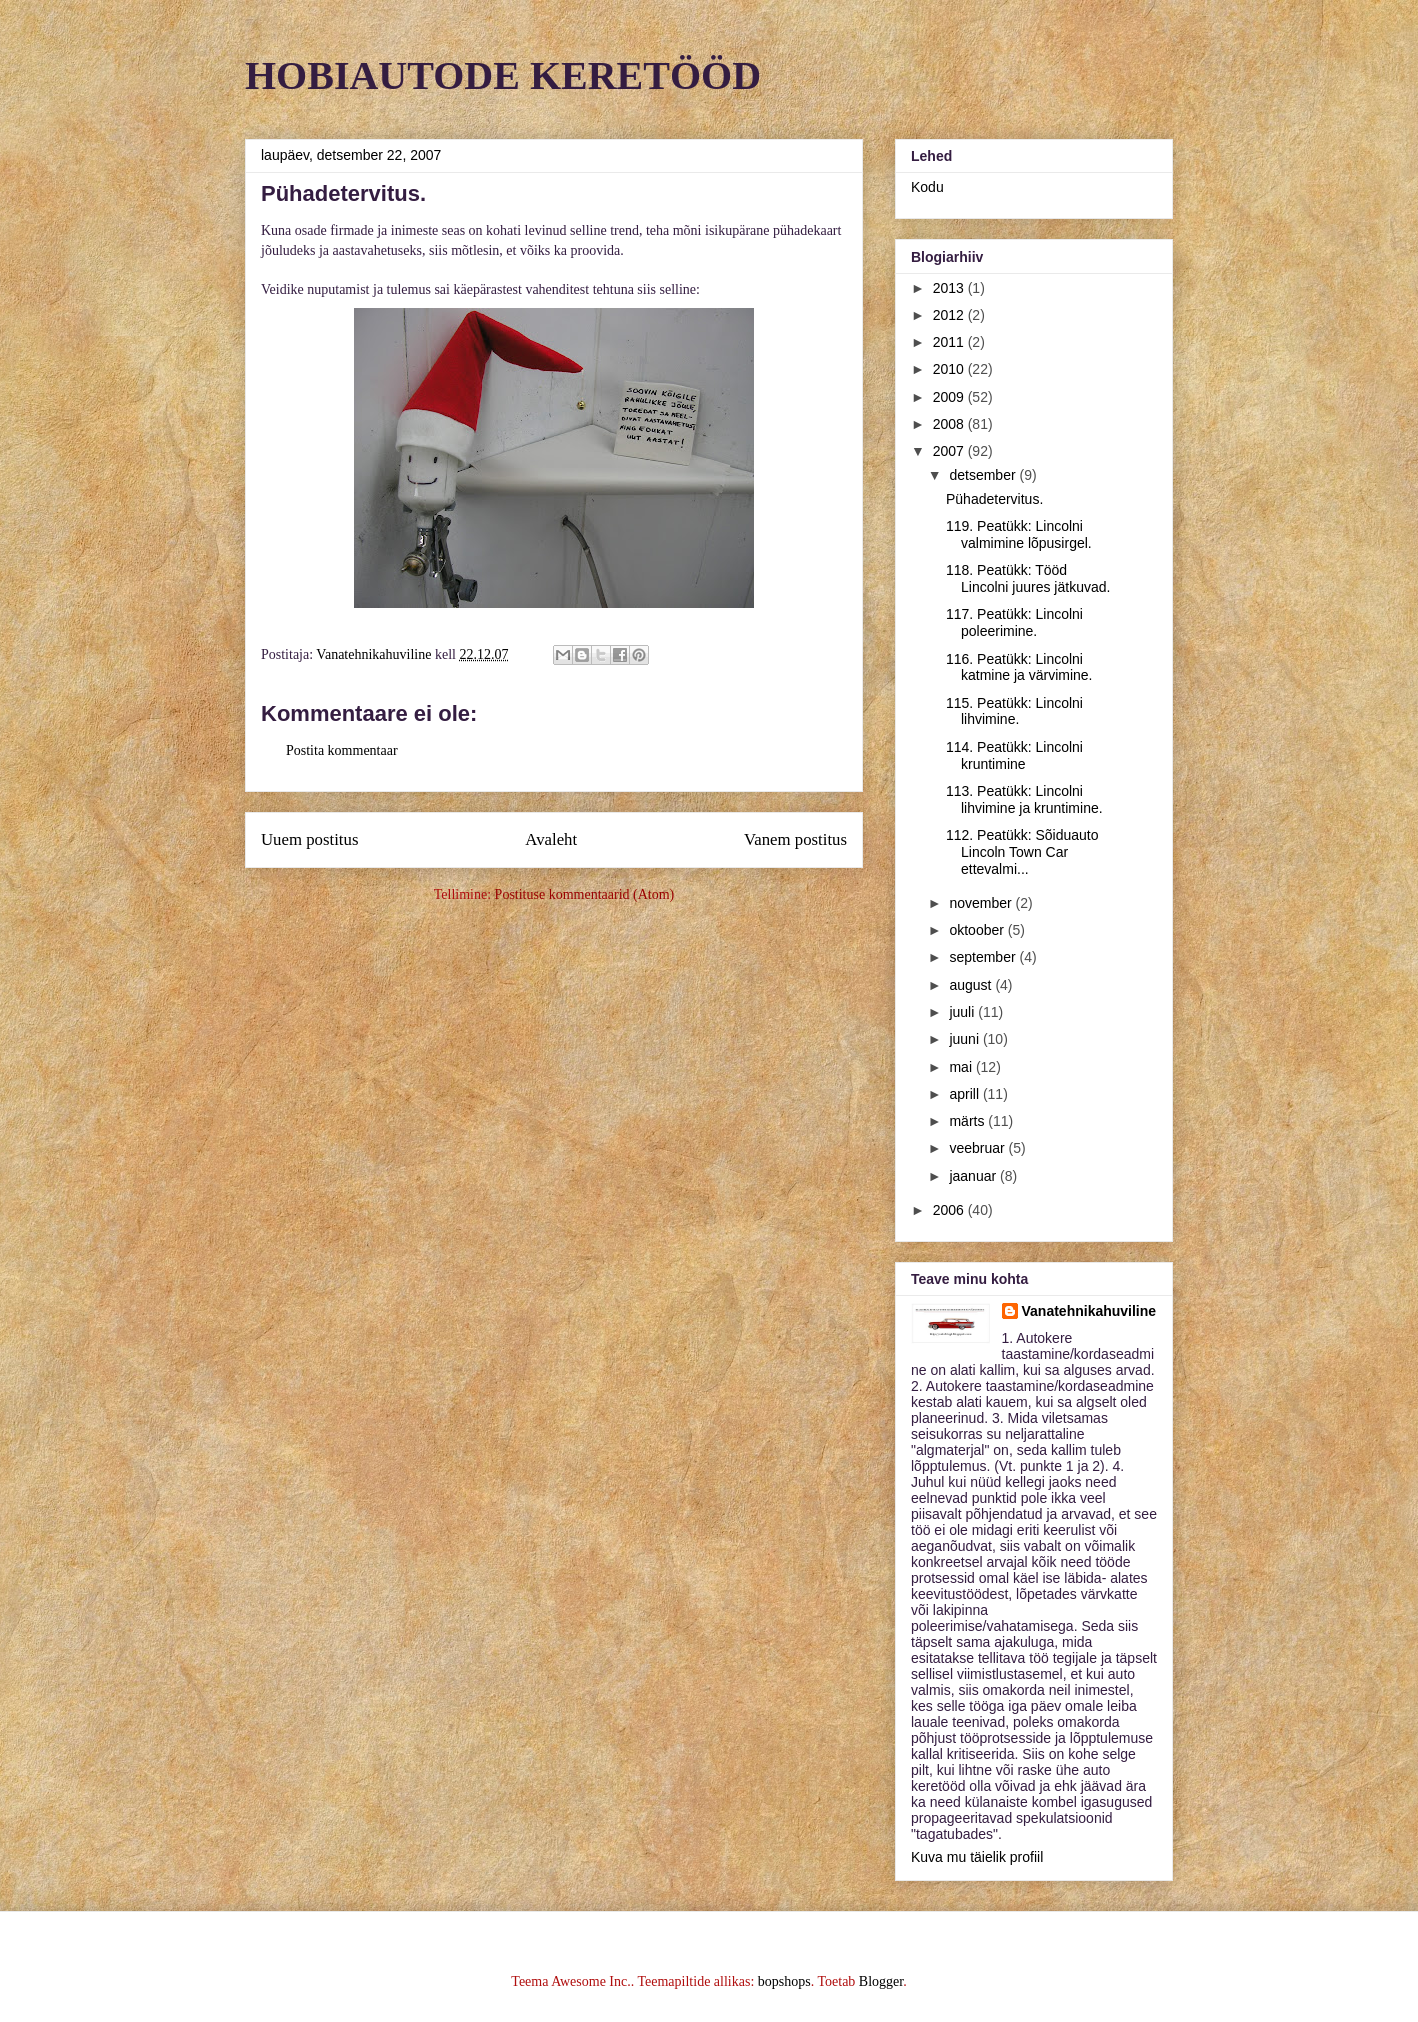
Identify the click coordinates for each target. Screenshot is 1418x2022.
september (984, 957)
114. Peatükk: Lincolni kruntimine (1014, 755)
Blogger (881, 1981)
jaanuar (974, 1176)
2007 (950, 451)
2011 (950, 342)
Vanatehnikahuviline (1089, 1311)
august (972, 985)
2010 (950, 369)
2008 (950, 424)
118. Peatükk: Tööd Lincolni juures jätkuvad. (1028, 578)
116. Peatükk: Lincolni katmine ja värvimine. (1019, 667)
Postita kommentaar (342, 750)
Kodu (927, 187)
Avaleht (551, 839)
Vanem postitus (795, 839)
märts (968, 1121)
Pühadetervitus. (994, 499)
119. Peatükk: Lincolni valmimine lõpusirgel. (1019, 534)
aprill (965, 1094)
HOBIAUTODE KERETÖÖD (503, 75)
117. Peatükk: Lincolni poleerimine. (1014, 622)
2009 (950, 397)
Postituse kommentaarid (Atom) (585, 894)
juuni (965, 1039)
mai (962, 1067)
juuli (963, 1012)
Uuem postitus (309, 839)
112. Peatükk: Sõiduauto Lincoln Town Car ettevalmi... (1022, 852)
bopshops (784, 1981)
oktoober (978, 930)
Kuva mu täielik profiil (977, 1857)
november (982, 903)
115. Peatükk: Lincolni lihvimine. (1014, 711)
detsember (984, 475)
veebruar (978, 1148)
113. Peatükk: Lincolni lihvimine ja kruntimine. (1024, 799)
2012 (950, 315)
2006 (950, 1210)
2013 (950, 288)
